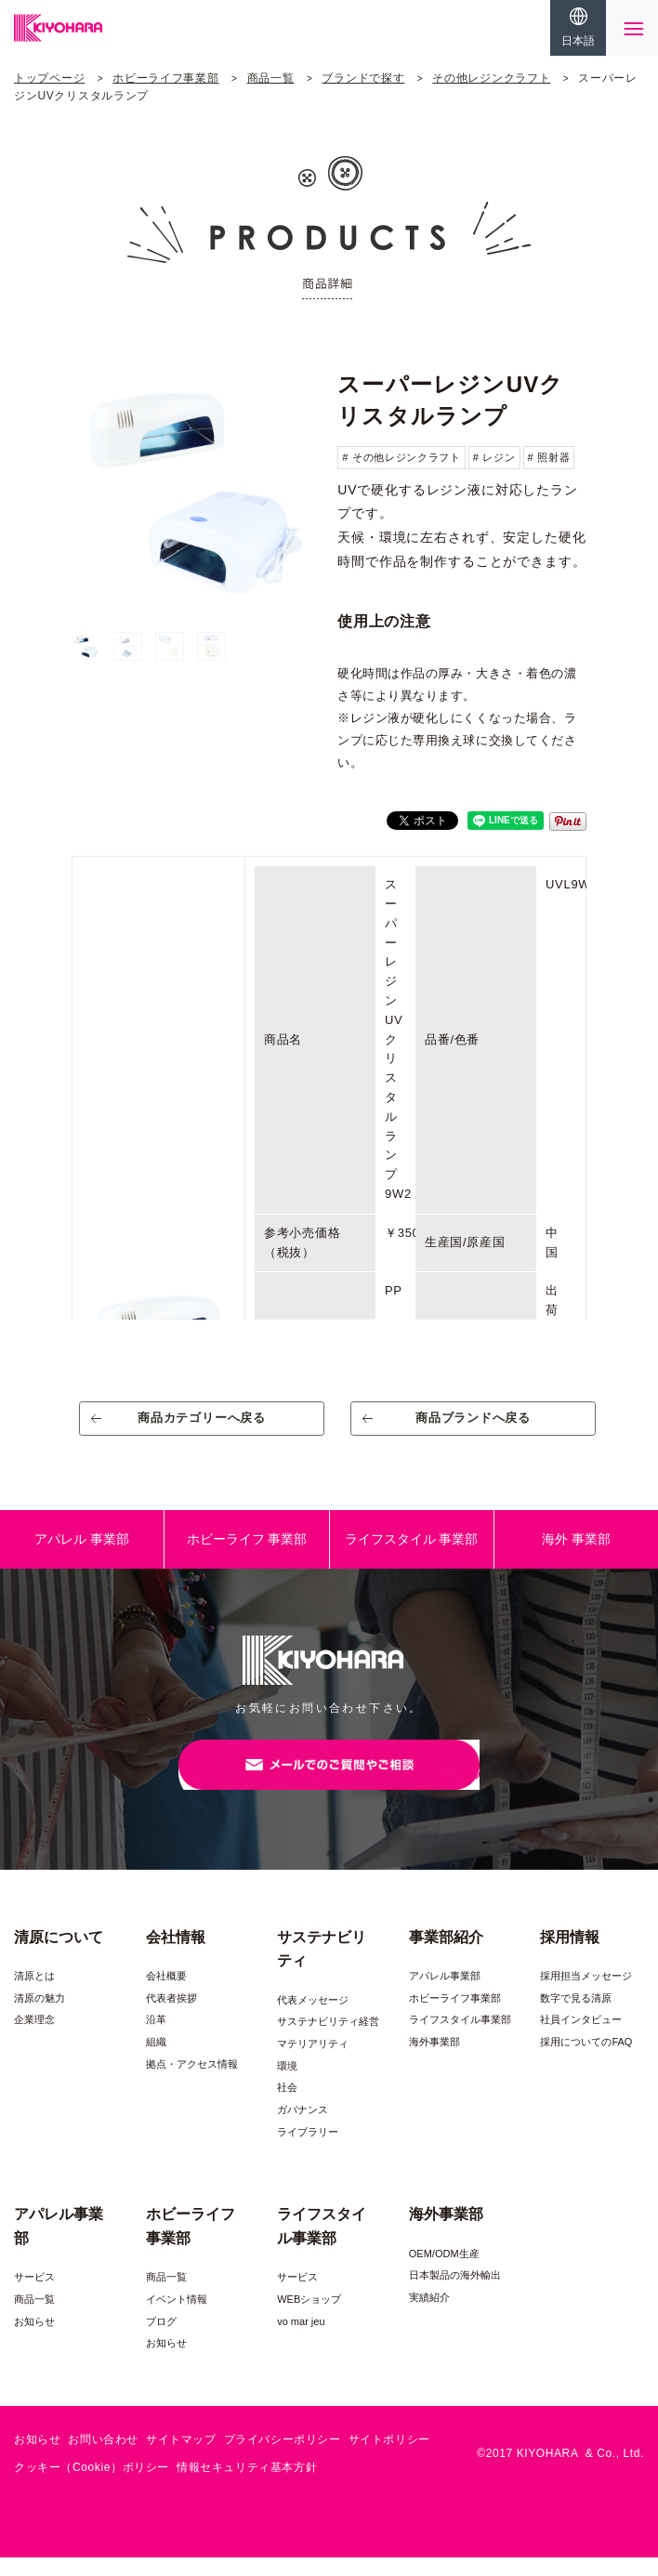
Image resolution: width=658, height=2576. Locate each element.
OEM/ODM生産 (444, 2272)
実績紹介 (429, 2315)
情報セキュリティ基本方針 (247, 2484)
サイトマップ (181, 2457)
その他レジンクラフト (491, 78)
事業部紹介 (446, 1955)
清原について (58, 1955)
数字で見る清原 (576, 2016)
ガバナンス (302, 2128)
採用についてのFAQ (586, 2060)
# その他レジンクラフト (401, 457)
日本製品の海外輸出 (455, 2293)
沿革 (156, 2038)
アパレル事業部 (444, 1994)
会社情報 (175, 1955)
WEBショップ (309, 2317)
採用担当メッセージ (586, 1994)
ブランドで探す (363, 78)
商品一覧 (271, 78)
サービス (34, 2295)
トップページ (49, 78)
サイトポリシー (389, 2457)
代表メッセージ (313, 2018)
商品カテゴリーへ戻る (202, 1424)
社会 (287, 2105)
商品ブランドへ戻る (473, 1424)
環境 (287, 2083)
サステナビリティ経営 (328, 2039)
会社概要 (166, 1994)
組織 (156, 2060)
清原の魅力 (39, 2016)
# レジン (494, 457)
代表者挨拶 (171, 2016)
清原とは (34, 1994)
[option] (196, 488)
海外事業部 (434, 2060)
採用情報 (569, 1955)
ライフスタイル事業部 (460, 2038)
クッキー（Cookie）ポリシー (91, 2484)
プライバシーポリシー (282, 2457)
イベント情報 (176, 2317)
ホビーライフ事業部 (165, 78)
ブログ (161, 2339)
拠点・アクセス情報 (192, 2082)
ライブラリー (307, 2149)
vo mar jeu (300, 2339)
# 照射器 (549, 457)
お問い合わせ (103, 2457)
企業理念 (34, 2038)
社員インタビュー (581, 2038)
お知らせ (34, 2339)
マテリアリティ (313, 2062)
